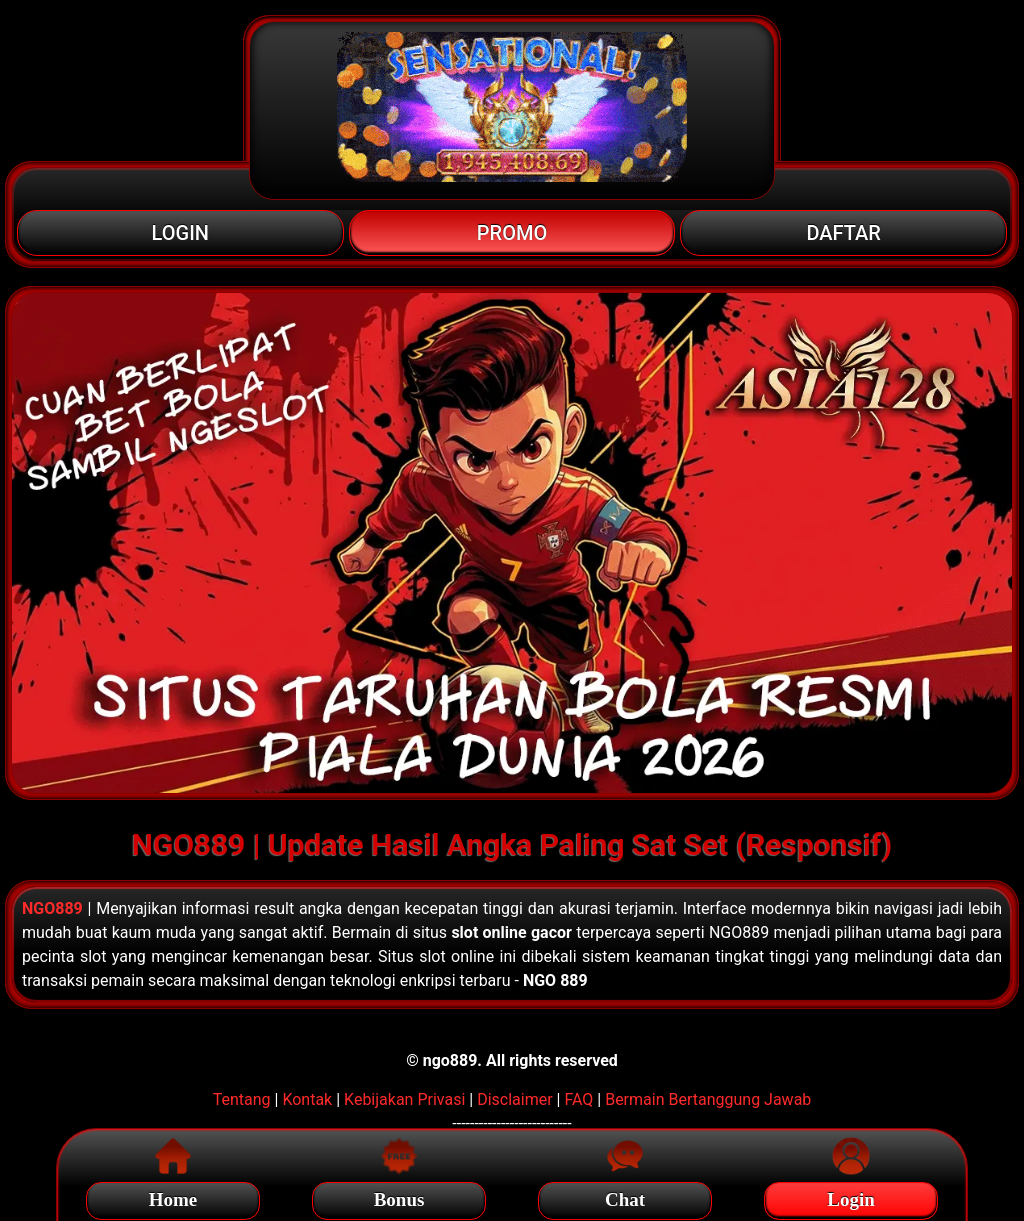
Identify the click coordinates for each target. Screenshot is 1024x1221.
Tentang (242, 1099)
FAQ (578, 1099)
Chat (625, 1196)
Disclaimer (514, 1099)
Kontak (307, 1099)
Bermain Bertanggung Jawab (708, 1099)
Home (173, 1196)
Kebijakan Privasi (404, 1099)
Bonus (399, 1196)
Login (851, 1196)
